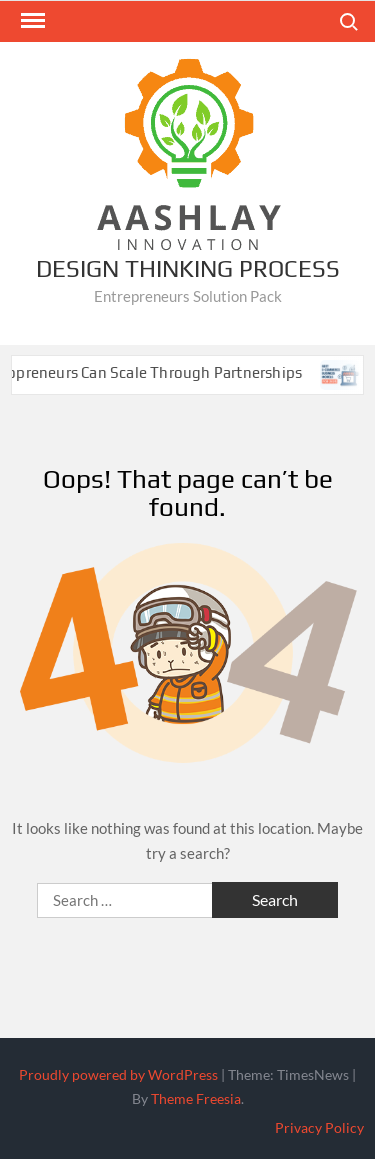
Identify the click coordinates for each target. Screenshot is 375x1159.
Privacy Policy (319, 1127)
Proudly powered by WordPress (118, 1074)
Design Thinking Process (188, 268)
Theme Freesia (196, 1098)
